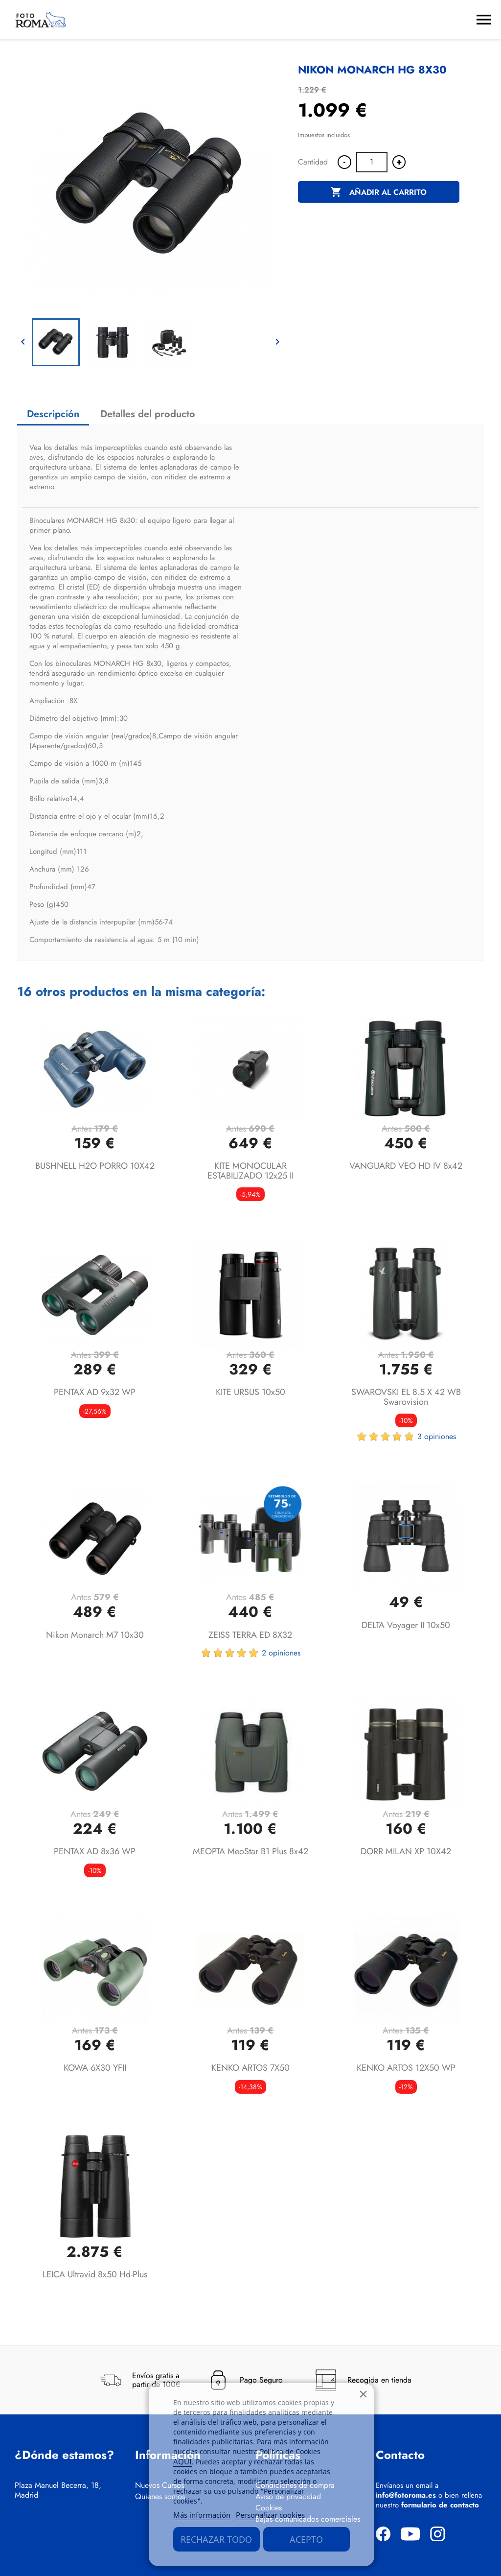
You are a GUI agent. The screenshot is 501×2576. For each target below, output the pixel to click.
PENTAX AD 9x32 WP (95, 1392)
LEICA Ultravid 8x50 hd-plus (95, 2274)
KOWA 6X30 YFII (95, 2067)
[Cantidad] (371, 162)
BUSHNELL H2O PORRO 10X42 (95, 1165)
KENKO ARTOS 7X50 (250, 2067)
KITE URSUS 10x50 (250, 1392)
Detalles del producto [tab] (147, 414)
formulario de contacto (440, 2505)
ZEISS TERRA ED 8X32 (250, 1635)
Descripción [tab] (53, 414)
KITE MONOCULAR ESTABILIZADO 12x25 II (250, 1170)
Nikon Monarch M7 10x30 (95, 1635)
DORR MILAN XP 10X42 (406, 1851)
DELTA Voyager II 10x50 (406, 1625)
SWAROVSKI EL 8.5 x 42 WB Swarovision (406, 1397)
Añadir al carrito (378, 192)
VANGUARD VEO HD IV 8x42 (405, 1165)
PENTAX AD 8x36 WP (95, 1851)
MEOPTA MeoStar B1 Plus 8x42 (250, 1851)
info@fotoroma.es (406, 2495)
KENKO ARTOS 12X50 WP (406, 2067)
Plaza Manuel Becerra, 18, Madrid (58, 2490)
